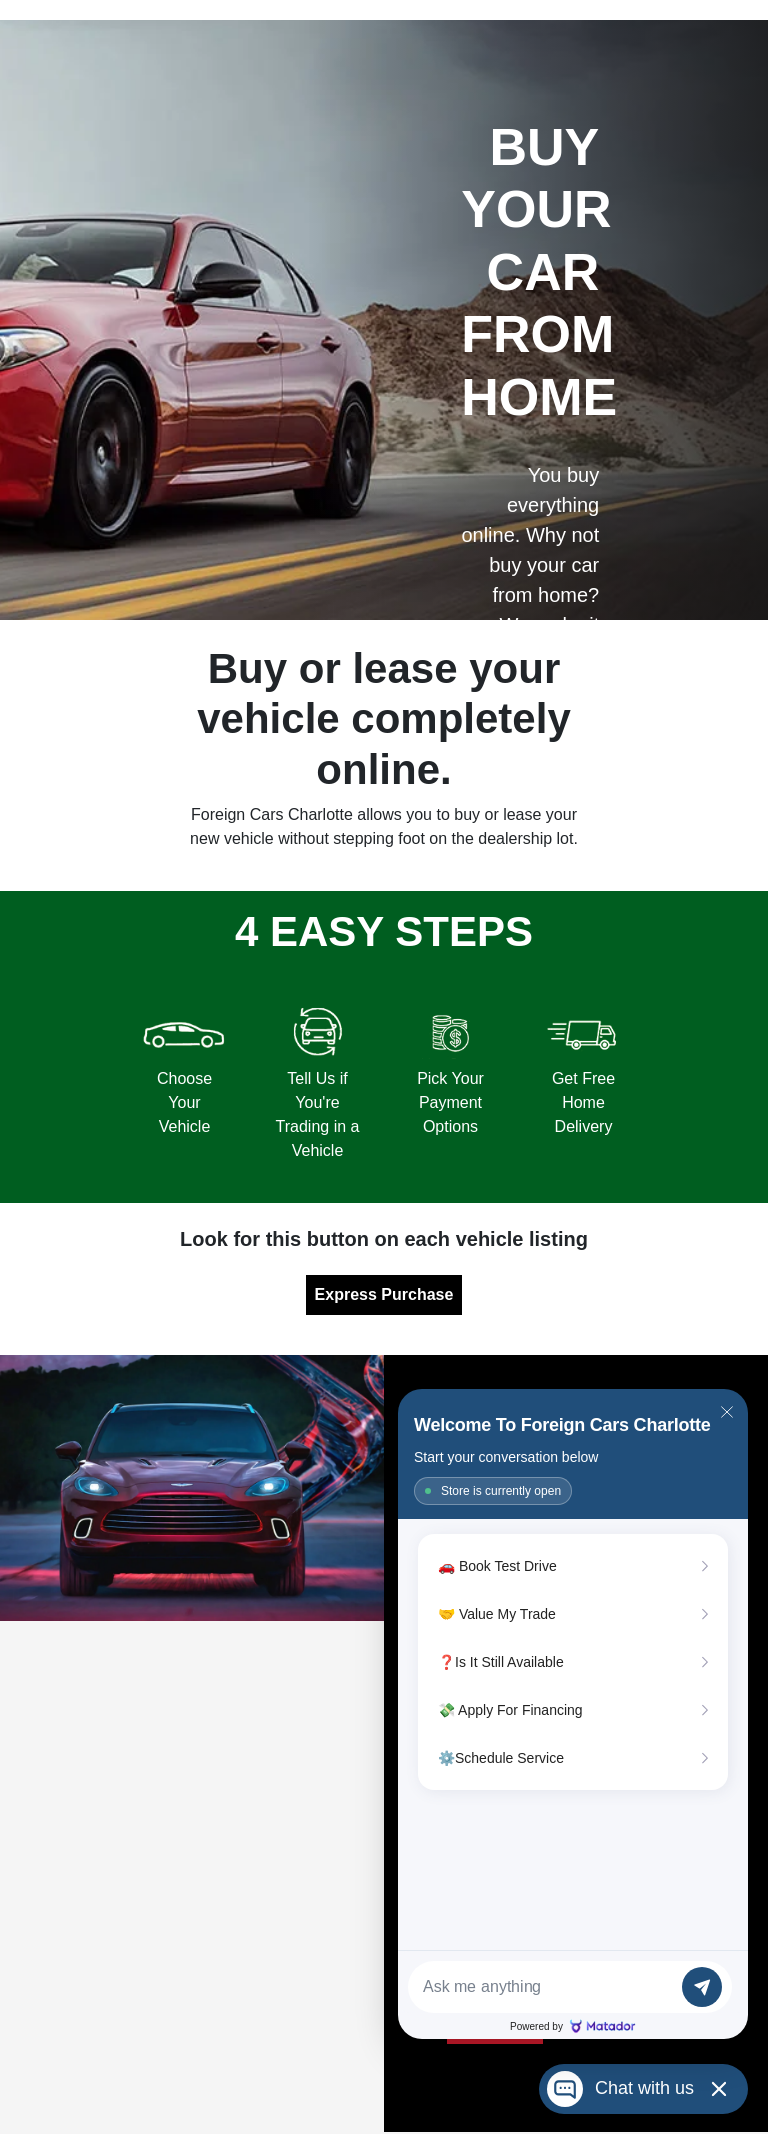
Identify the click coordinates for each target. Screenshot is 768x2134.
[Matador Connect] (573, 1714)
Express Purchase (384, 1294)
